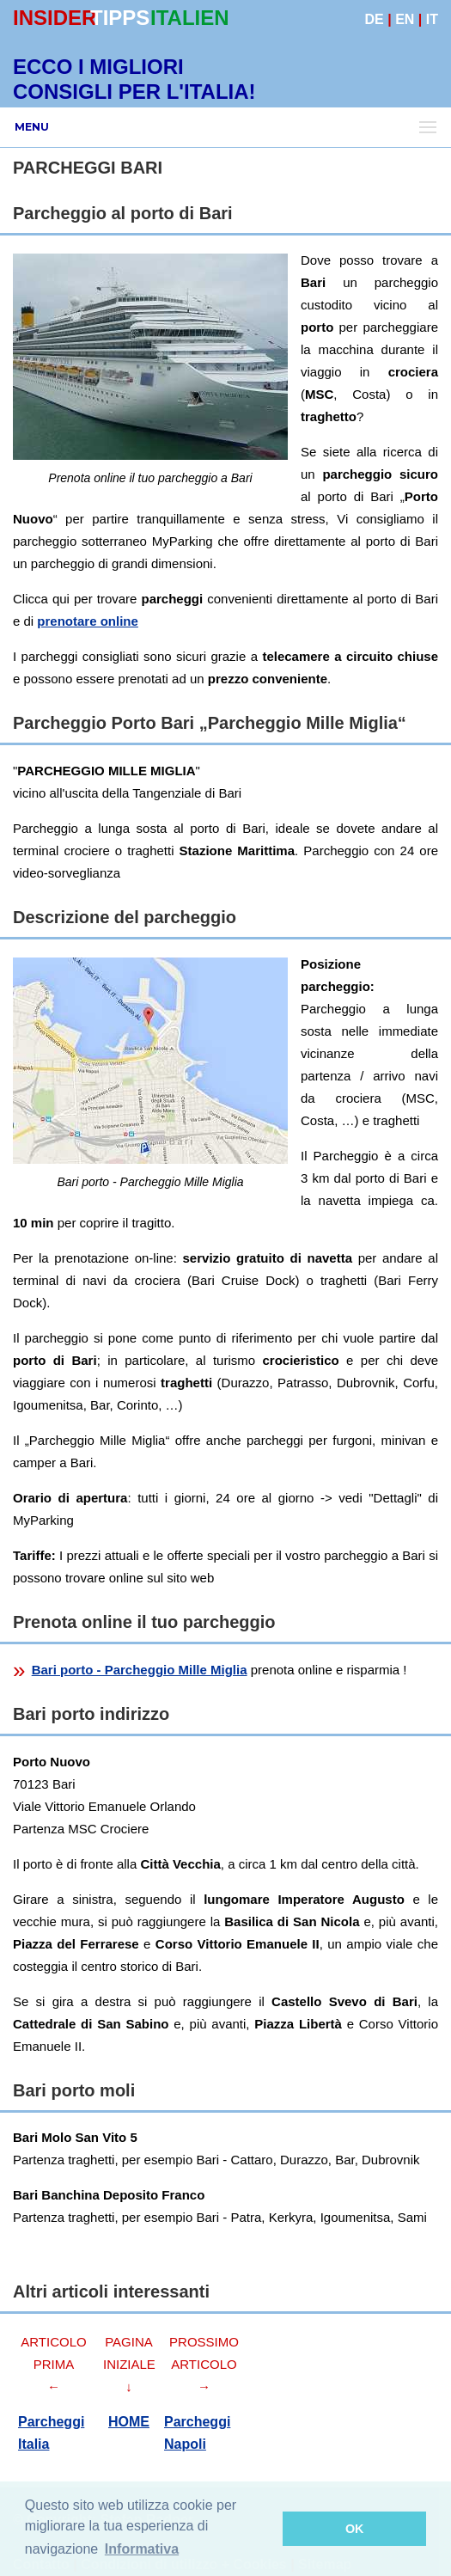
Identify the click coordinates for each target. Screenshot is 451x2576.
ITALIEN (189, 17)
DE (374, 19)
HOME (128, 2421)
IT (432, 19)
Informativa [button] (142, 2549)
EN (404, 19)
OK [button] (354, 2529)
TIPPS (119, 17)
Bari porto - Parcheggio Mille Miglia (139, 1669)
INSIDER (54, 17)
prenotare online (87, 621)
